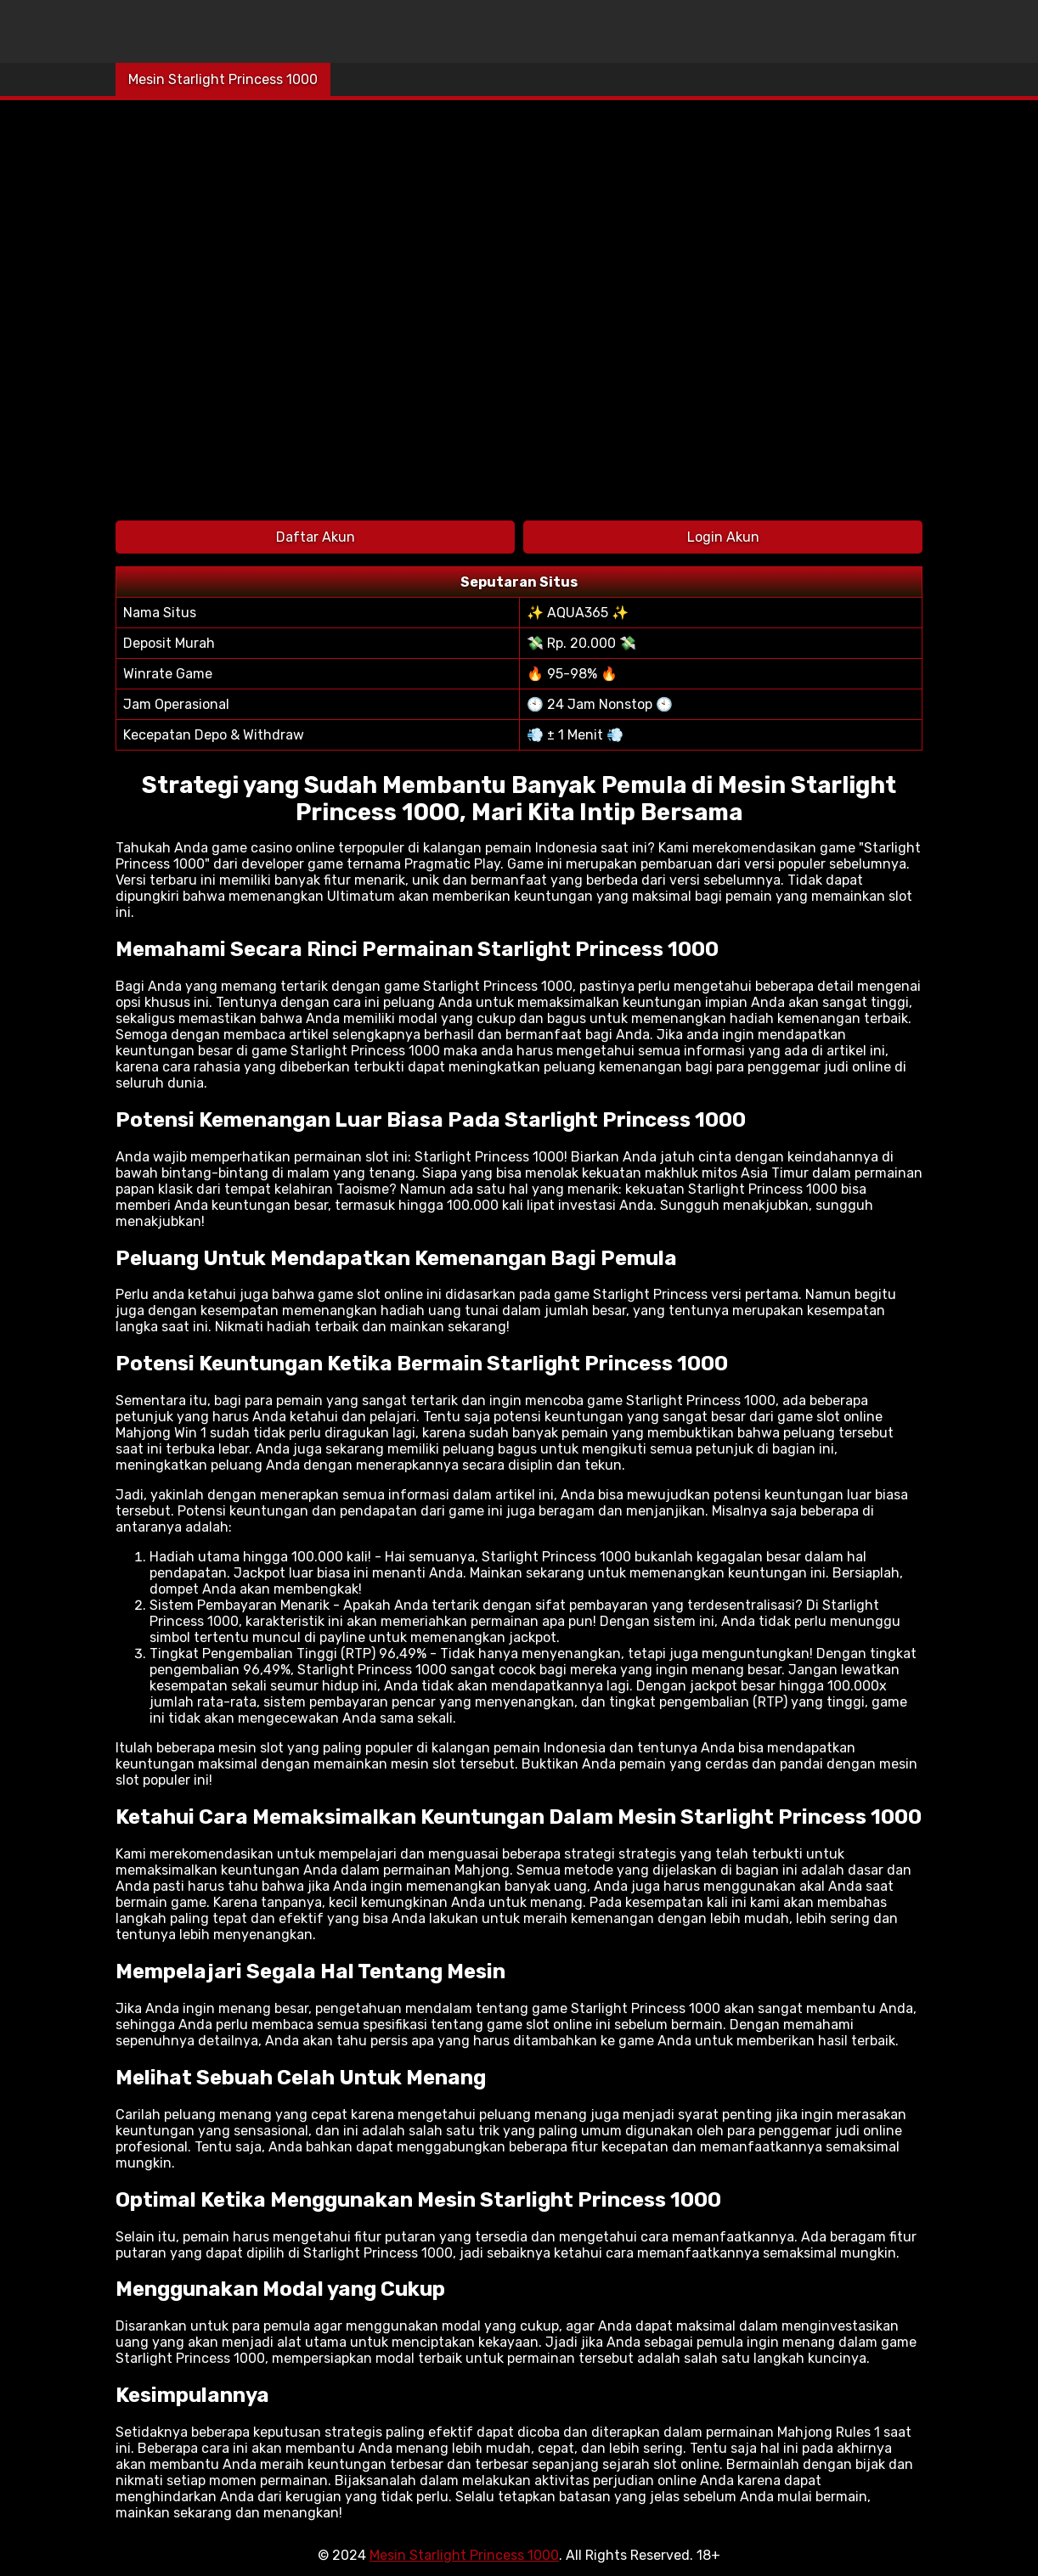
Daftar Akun (315, 537)
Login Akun (723, 537)
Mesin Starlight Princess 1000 (223, 79)
